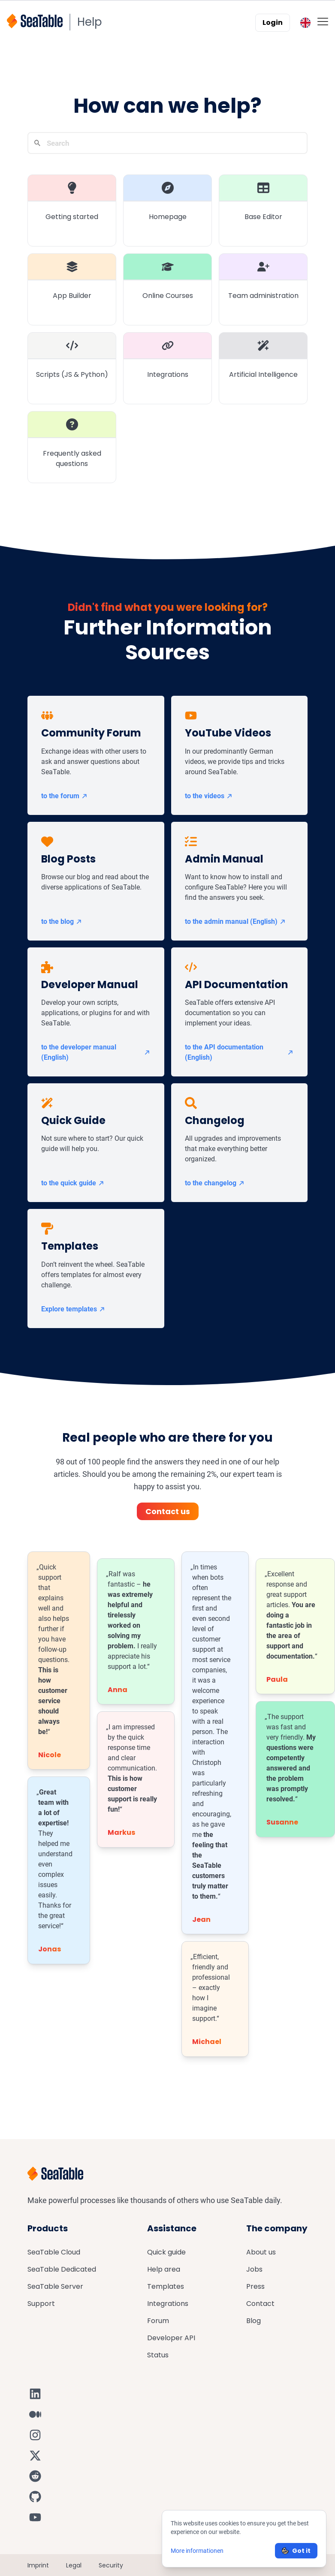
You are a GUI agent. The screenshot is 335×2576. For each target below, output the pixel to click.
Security (111, 2565)
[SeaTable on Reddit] (35, 2476)
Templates (165, 2286)
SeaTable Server (55, 2286)
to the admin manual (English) (235, 921)
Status (158, 2355)
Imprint (38, 2565)
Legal (73, 2565)
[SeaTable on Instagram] (35, 2435)
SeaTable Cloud (53, 2252)
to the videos (209, 796)
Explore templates (73, 1309)
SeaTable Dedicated (61, 2269)
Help (89, 22)
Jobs (254, 2269)
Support (41, 2303)
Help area (163, 2269)
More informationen (197, 2550)
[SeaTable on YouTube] (35, 2517)
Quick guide (166, 2252)
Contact (260, 2303)
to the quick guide (73, 1183)
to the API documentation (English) (239, 1052)
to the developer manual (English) (96, 1052)
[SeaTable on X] (35, 2455)
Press (255, 2286)
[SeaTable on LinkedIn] (35, 2394)
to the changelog (215, 1183)
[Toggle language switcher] (305, 22)
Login (273, 22)
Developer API (171, 2338)
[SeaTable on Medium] (35, 2414)
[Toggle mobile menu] (322, 21)
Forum (158, 2321)
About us (261, 2252)
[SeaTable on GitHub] (35, 2496)
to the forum (64, 796)
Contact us (167, 1511)
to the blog (61, 921)
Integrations (167, 2303)
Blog (253, 2321)
